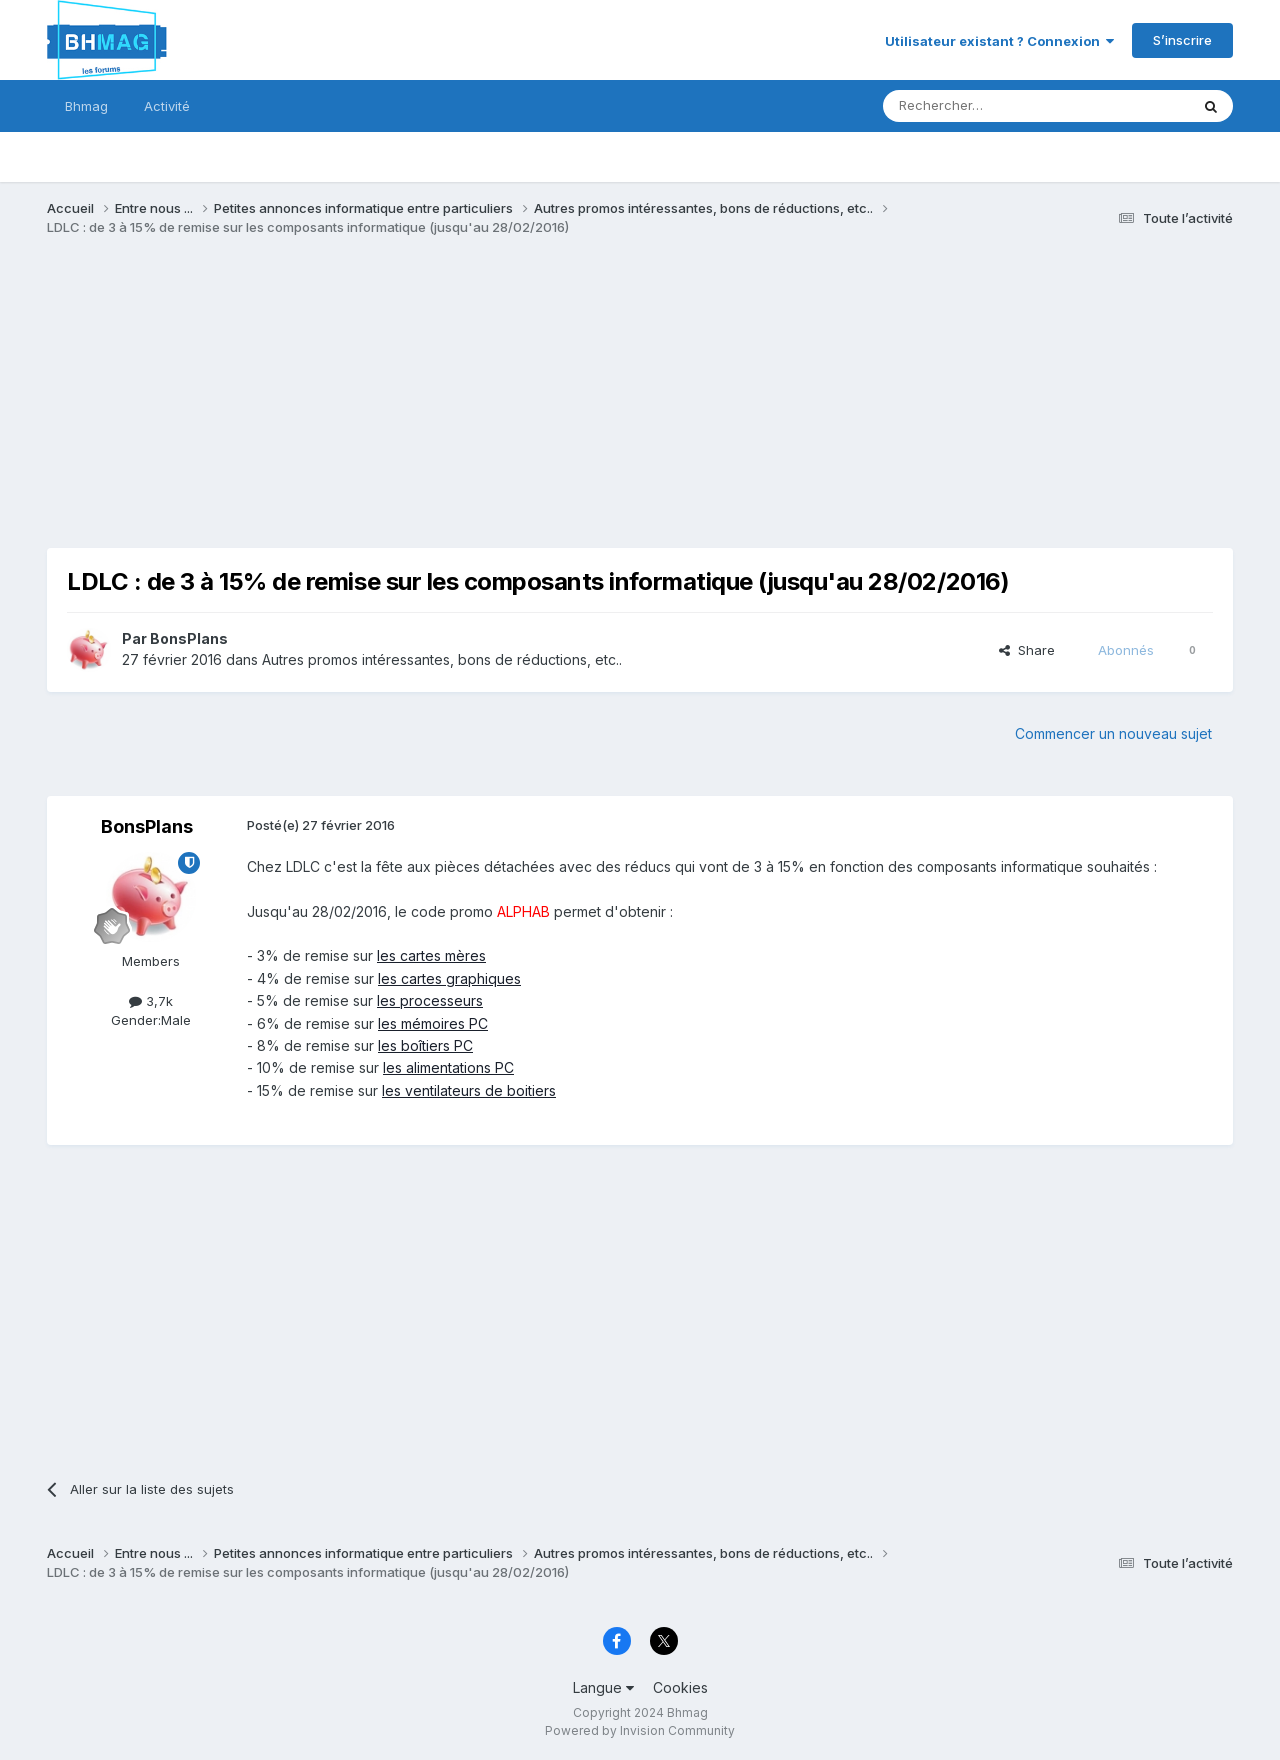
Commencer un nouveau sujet (1113, 733)
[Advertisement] (411, 408)
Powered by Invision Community (640, 1730)
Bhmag (86, 106)
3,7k (151, 1001)
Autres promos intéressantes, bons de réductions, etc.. (442, 659)
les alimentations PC (448, 1067)
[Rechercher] (992, 106)
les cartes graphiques (449, 978)
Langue (603, 1687)
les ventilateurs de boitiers (469, 1090)
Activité (167, 106)
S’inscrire (1182, 40)
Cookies (680, 1687)
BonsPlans (189, 638)
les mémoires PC (433, 1023)
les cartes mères (431, 955)
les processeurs (430, 1000)
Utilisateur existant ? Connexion (999, 41)
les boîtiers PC (425, 1045)
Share (1027, 650)
